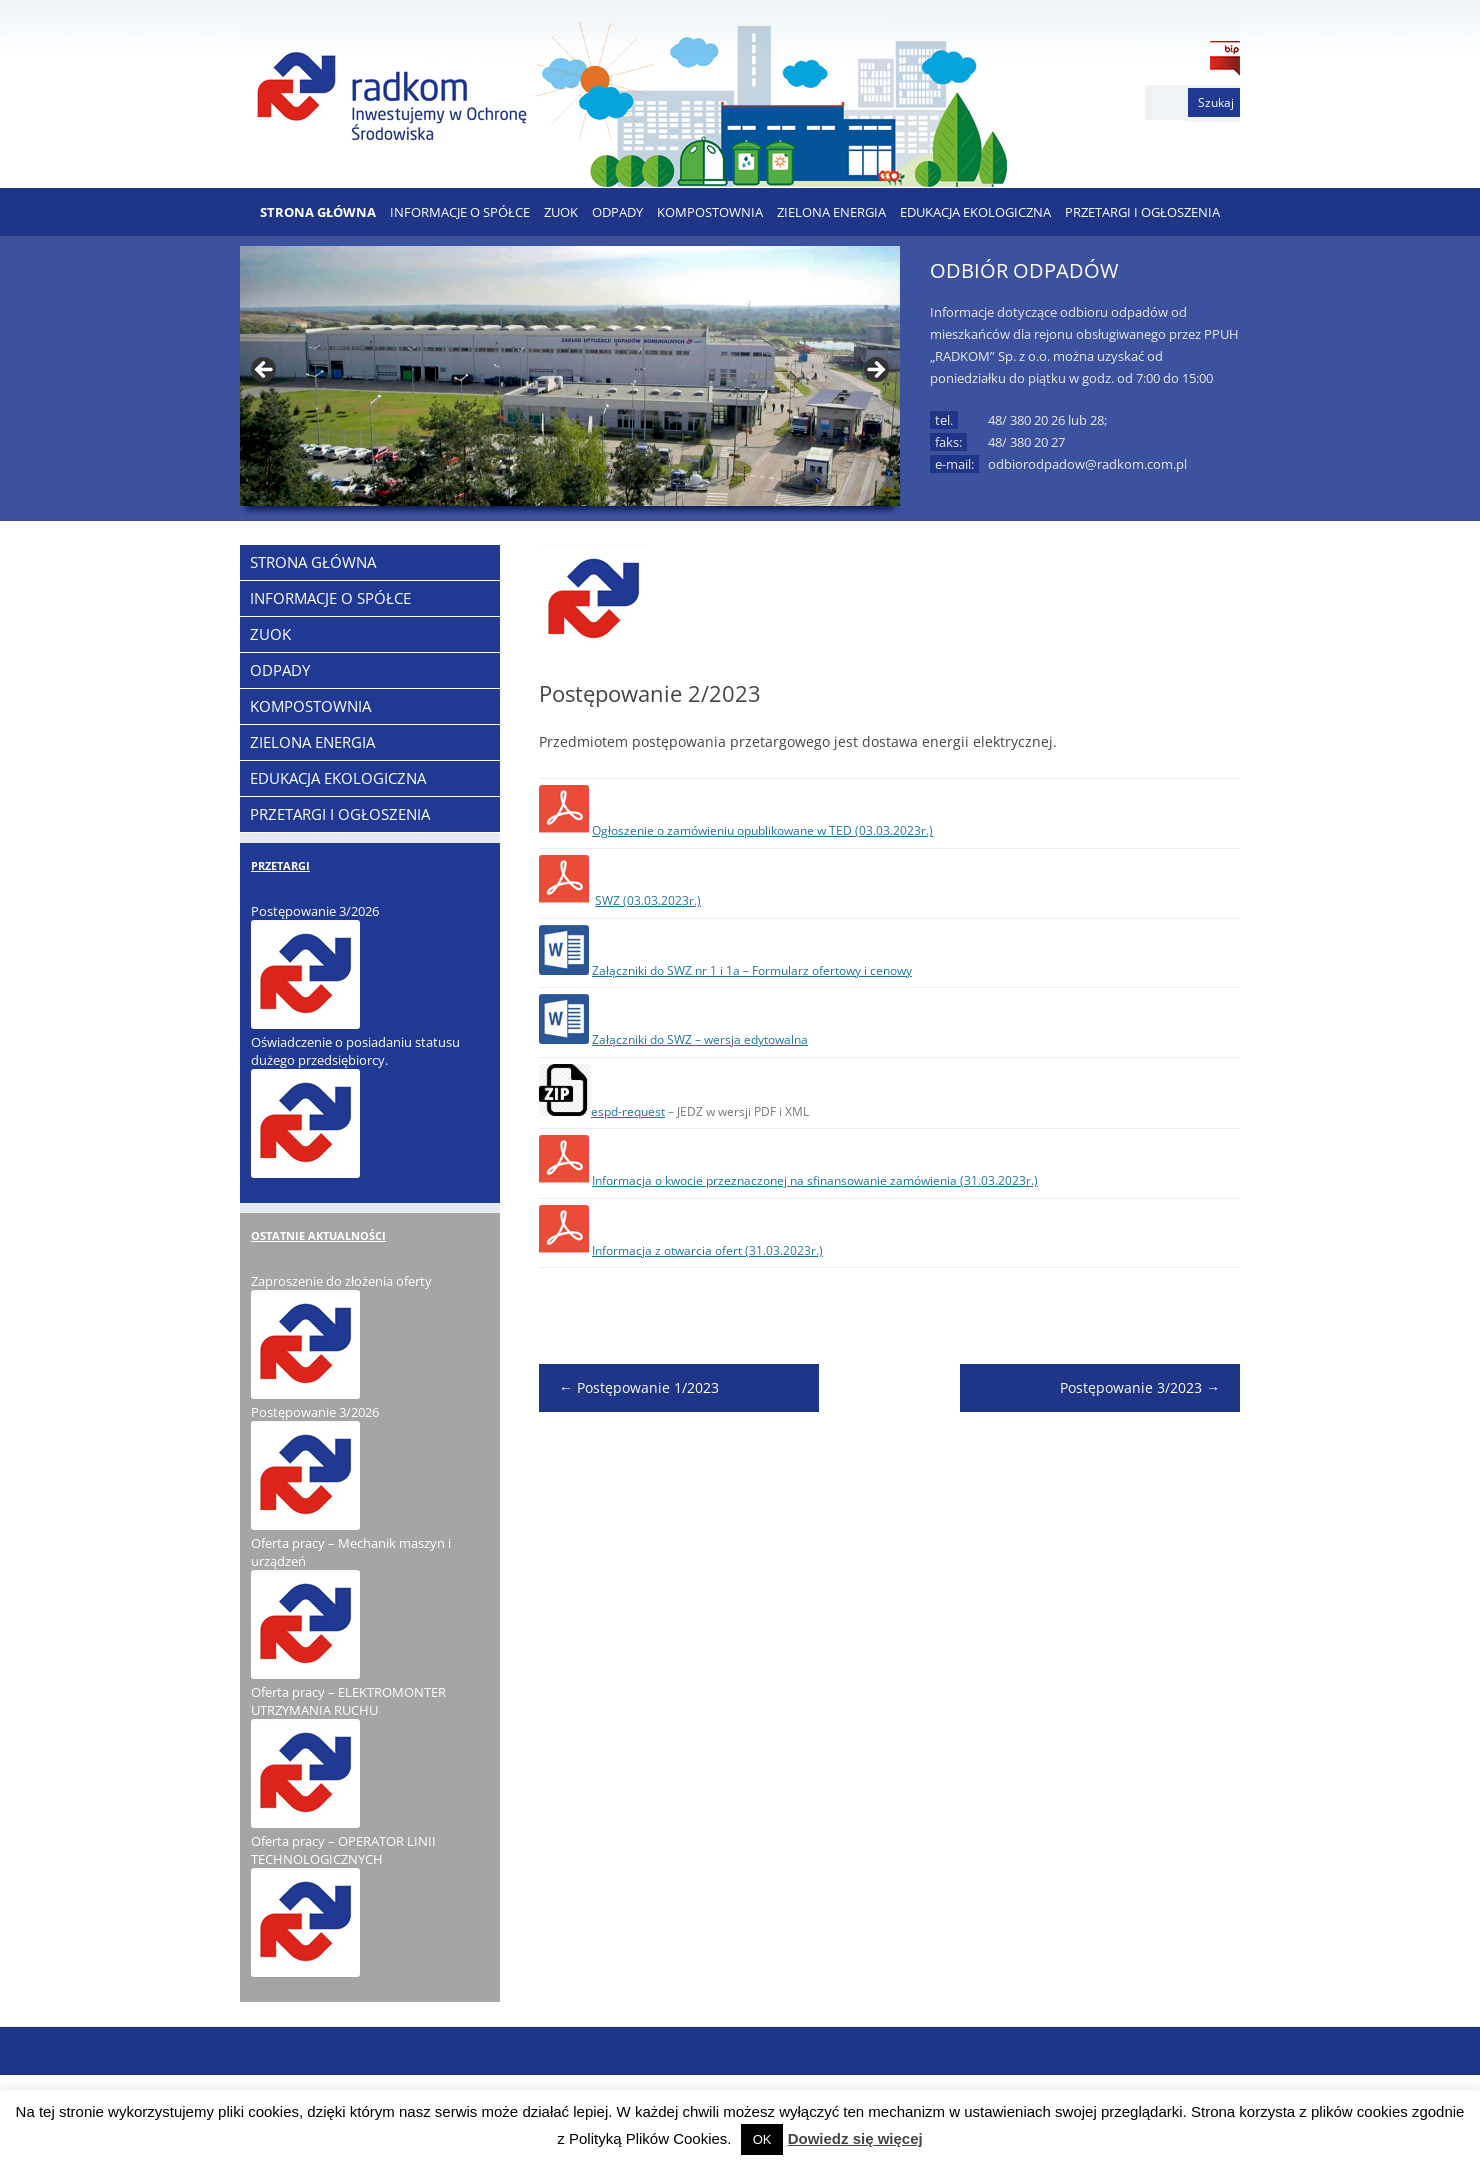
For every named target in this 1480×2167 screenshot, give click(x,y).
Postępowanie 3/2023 (1140, 1387)
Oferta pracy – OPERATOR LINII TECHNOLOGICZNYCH (343, 1850)
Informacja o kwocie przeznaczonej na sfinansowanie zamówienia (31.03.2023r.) (815, 1180)
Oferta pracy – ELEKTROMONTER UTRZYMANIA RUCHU (348, 1701)
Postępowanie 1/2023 (639, 1387)
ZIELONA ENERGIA (831, 212)
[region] (570, 376)
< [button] (265, 371)
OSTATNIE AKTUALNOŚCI (318, 1235)
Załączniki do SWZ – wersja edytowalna (700, 1039)
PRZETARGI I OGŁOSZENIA (1142, 212)
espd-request (628, 1111)
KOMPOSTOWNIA (710, 212)
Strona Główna (318, 212)
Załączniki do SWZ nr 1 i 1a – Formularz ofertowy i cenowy (752, 970)
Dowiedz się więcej (855, 2138)
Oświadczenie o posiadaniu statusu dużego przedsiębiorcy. (355, 1051)
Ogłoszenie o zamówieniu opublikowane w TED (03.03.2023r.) (762, 830)
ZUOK (561, 212)
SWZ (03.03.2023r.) (648, 900)
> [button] (875, 371)
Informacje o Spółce (460, 212)
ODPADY (617, 212)
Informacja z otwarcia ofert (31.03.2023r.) (707, 1250)
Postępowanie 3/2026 (315, 911)
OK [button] (762, 2139)
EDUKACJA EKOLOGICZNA (975, 212)
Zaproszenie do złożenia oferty (341, 1281)
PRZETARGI (280, 865)
